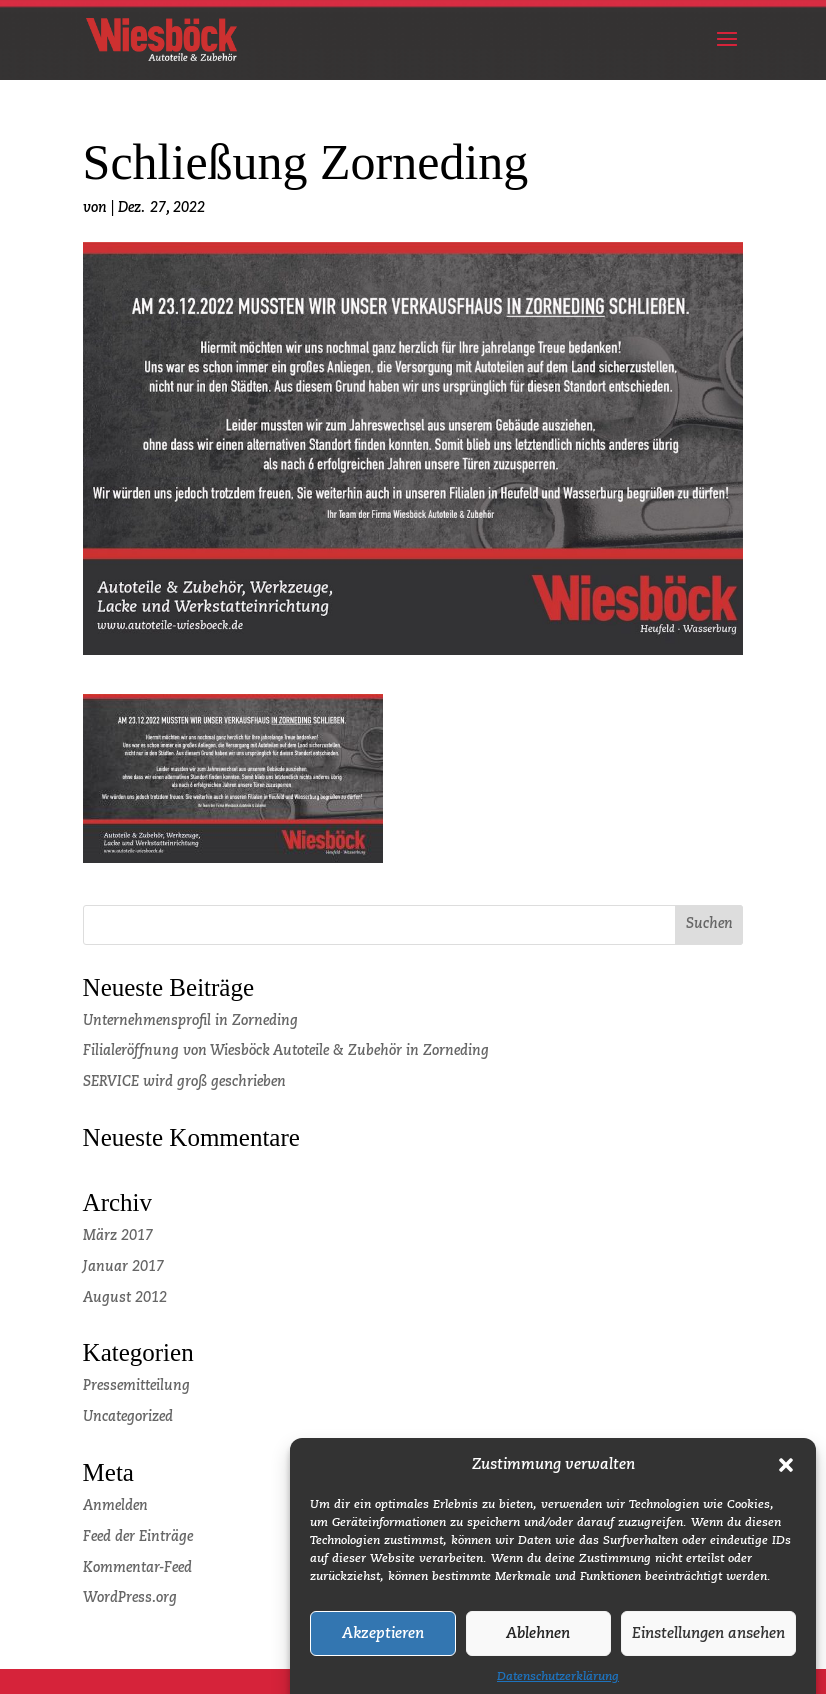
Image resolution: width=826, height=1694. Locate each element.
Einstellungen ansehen (708, 1646)
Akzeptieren (383, 1646)
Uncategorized (128, 1417)
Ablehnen (538, 1646)
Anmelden (115, 1506)
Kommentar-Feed (137, 1568)
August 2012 (125, 1298)
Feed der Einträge (138, 1537)
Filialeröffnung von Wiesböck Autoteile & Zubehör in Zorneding (286, 1051)
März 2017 (118, 1236)
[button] (786, 1478)
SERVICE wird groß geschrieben (184, 1082)
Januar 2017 (123, 1267)
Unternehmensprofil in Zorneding (190, 1021)
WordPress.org (130, 1598)
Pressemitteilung (136, 1386)
